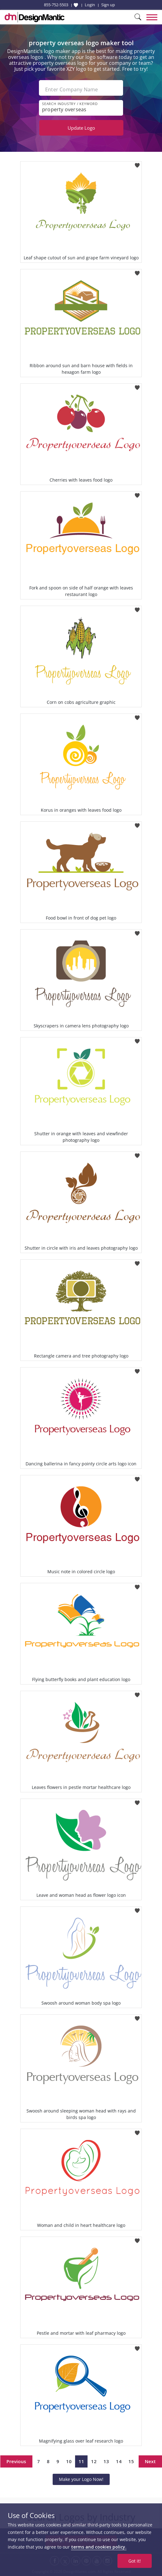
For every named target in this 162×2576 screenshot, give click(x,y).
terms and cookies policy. (98, 2547)
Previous (16, 2461)
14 (119, 2461)
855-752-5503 (56, 4)
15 (131, 2461)
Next (150, 2461)
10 (69, 2461)
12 (94, 2461)
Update (81, 128)
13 (106, 2461)
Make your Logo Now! (81, 2479)
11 (81, 2461)
